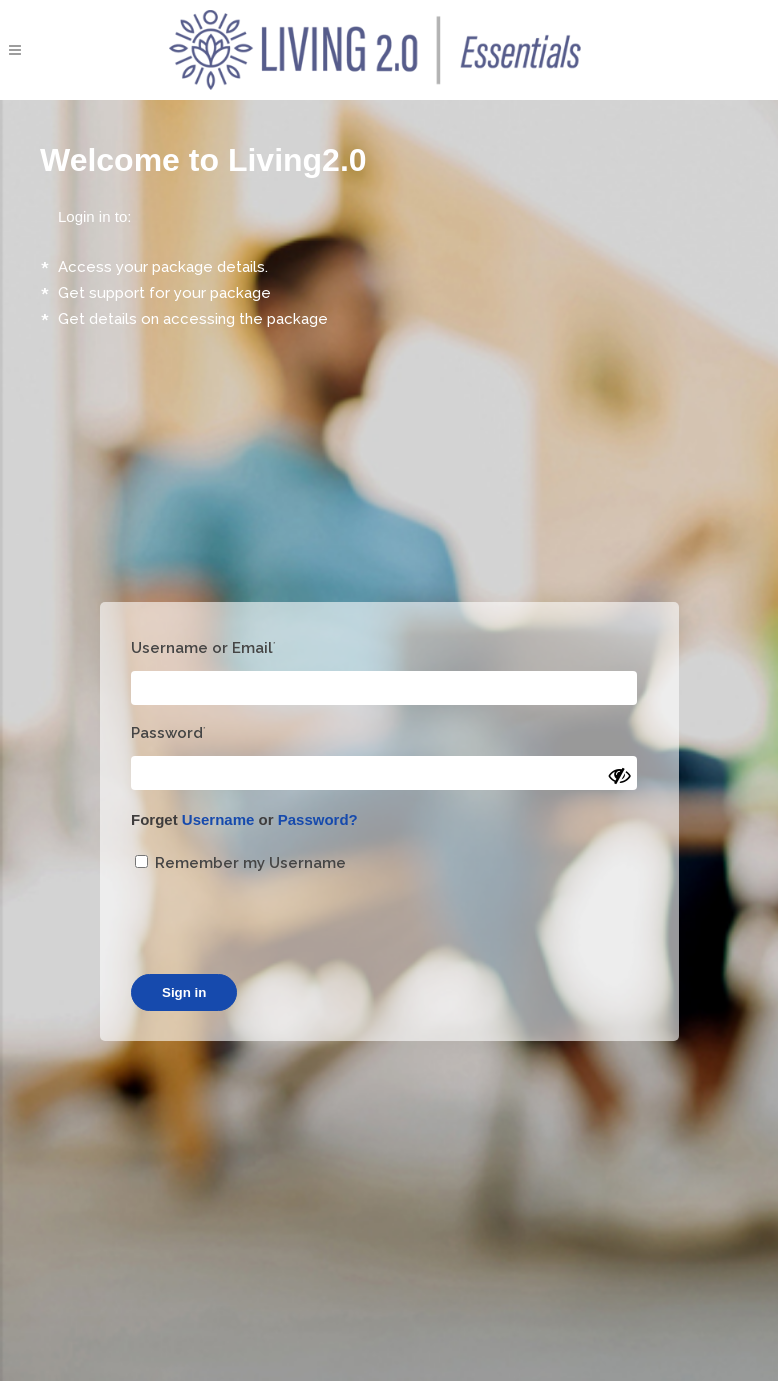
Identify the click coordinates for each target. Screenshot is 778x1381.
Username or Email (203, 648)
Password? (318, 819)
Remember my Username (240, 863)
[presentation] (283, 925)
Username (218, 819)
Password (168, 733)
